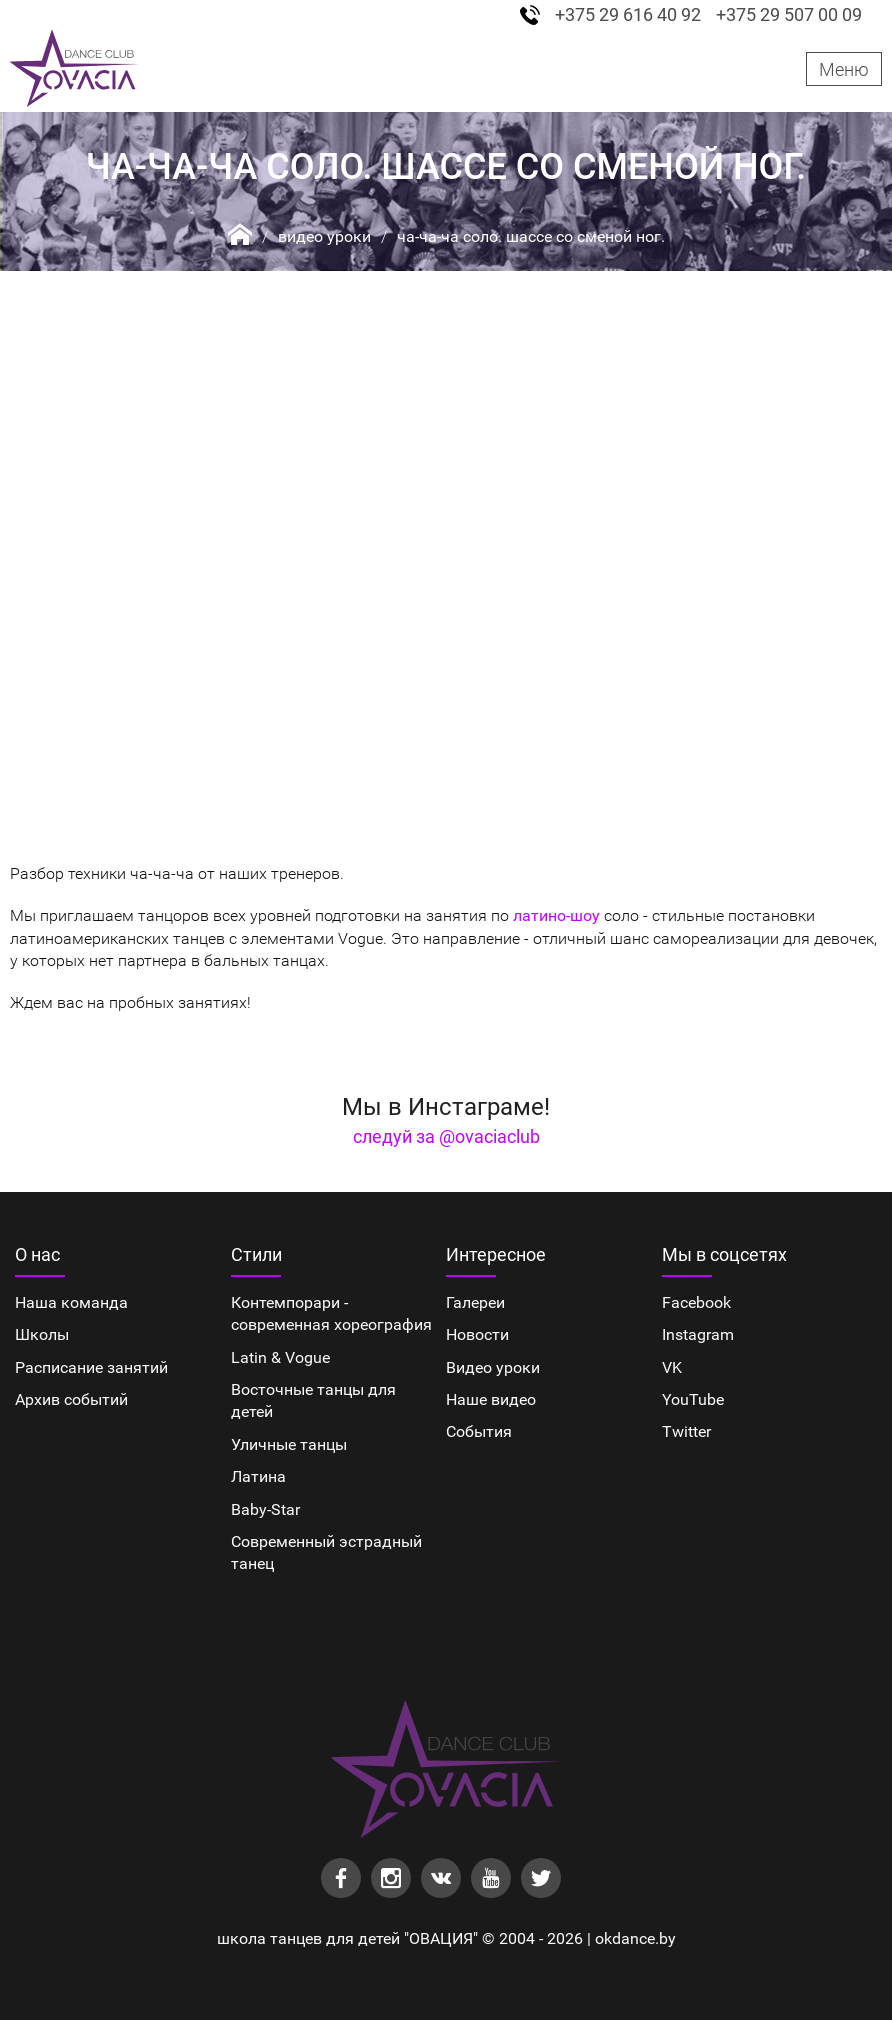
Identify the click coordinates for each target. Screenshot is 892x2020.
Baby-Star (265, 1509)
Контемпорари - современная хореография (331, 1313)
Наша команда (71, 1302)
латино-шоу (556, 915)
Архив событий (71, 1399)
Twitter (686, 1431)
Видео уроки (324, 236)
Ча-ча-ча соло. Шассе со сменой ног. (531, 236)
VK (672, 1367)
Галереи (475, 1302)
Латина (258, 1476)
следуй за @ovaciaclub (446, 1136)
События (479, 1431)
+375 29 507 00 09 (789, 15)
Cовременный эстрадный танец (326, 1552)
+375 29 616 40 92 (628, 15)
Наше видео (491, 1399)
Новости (477, 1334)
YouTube (693, 1399)
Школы (42, 1334)
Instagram (698, 1334)
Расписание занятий (91, 1367)
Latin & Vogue (280, 1357)
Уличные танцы (289, 1444)
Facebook (696, 1302)
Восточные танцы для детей (313, 1400)
